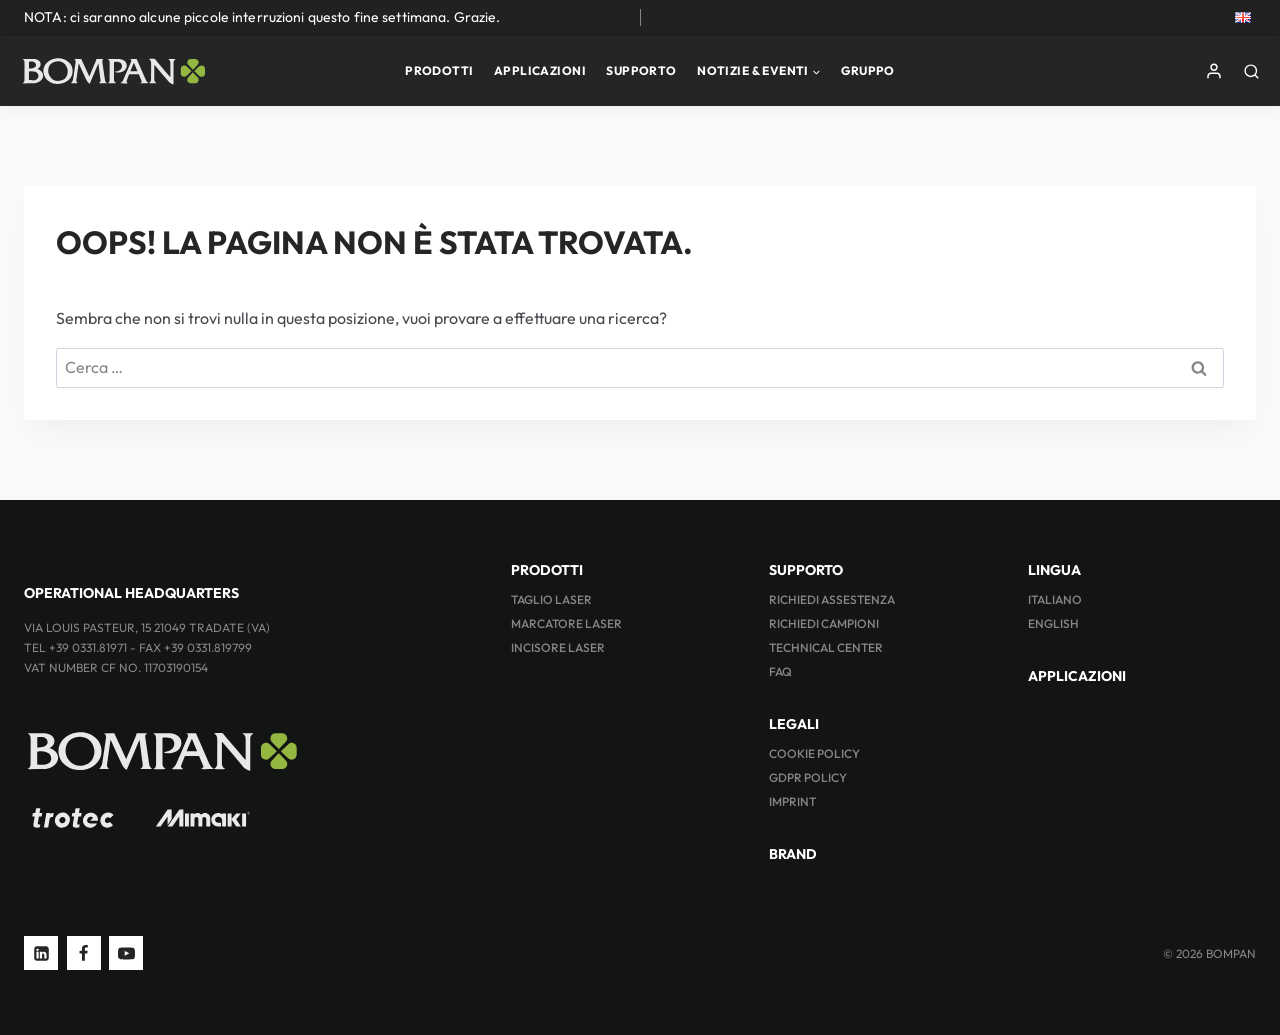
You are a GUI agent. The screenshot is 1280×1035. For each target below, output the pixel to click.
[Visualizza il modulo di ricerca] (1256, 71)
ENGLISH (1053, 623)
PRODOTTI (439, 70)
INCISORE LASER (558, 647)
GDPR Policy (808, 777)
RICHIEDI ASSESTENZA (832, 599)
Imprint (792, 801)
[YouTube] (126, 953)
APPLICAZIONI (540, 70)
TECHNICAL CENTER (826, 647)
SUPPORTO (641, 70)
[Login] (1214, 71)
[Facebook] (84, 953)
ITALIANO (1055, 599)
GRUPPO (868, 70)
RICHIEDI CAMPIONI (824, 623)
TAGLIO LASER (551, 599)
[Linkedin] (41, 953)
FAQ (780, 671)
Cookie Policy (814, 753)
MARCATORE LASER (566, 623)
